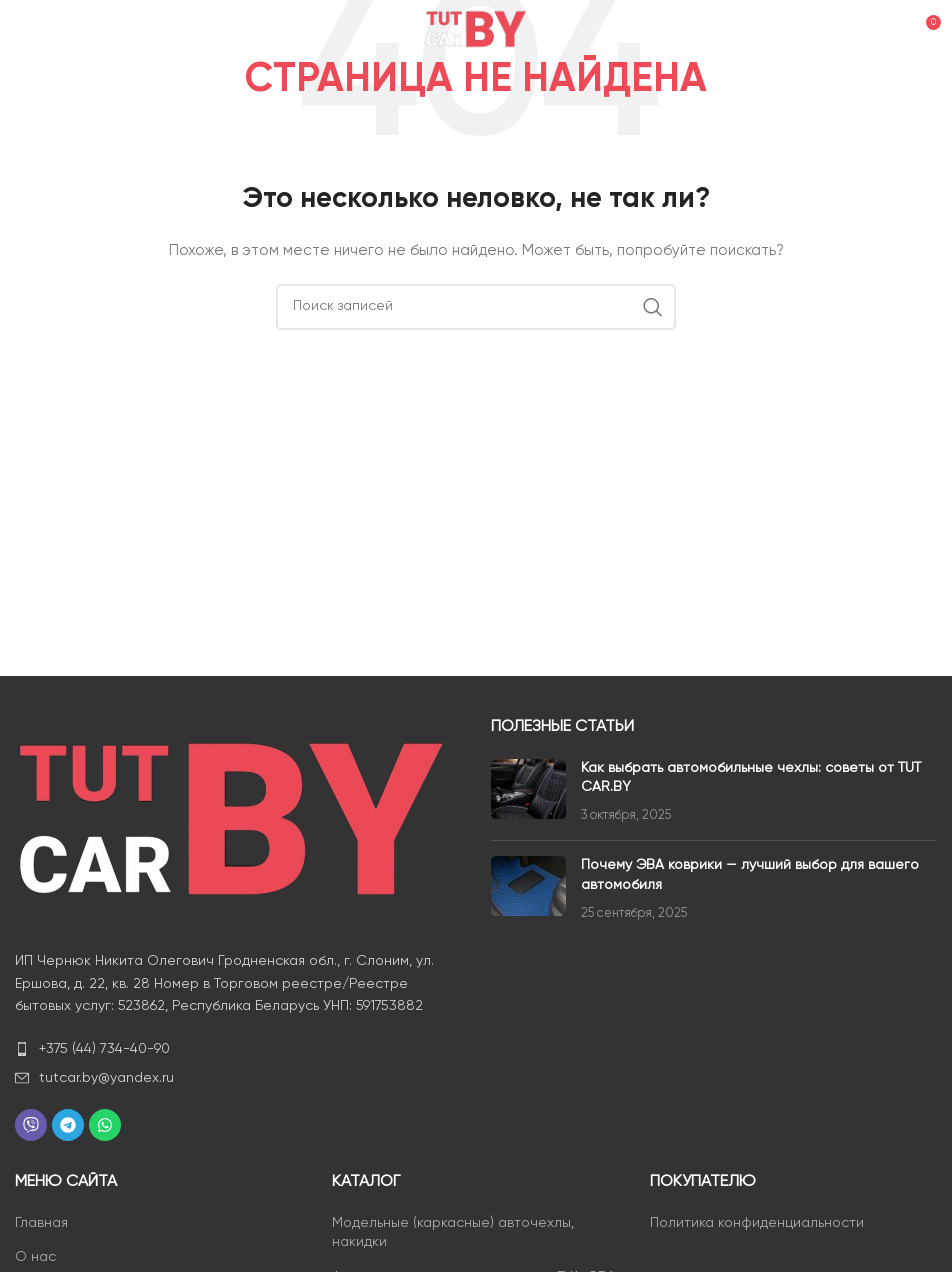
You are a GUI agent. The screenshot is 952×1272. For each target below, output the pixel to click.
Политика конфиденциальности (757, 1223)
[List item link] (238, 1049)
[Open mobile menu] (48, 30)
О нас (35, 1257)
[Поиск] (476, 307)
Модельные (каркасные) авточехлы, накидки (453, 1233)
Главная (41, 1223)
